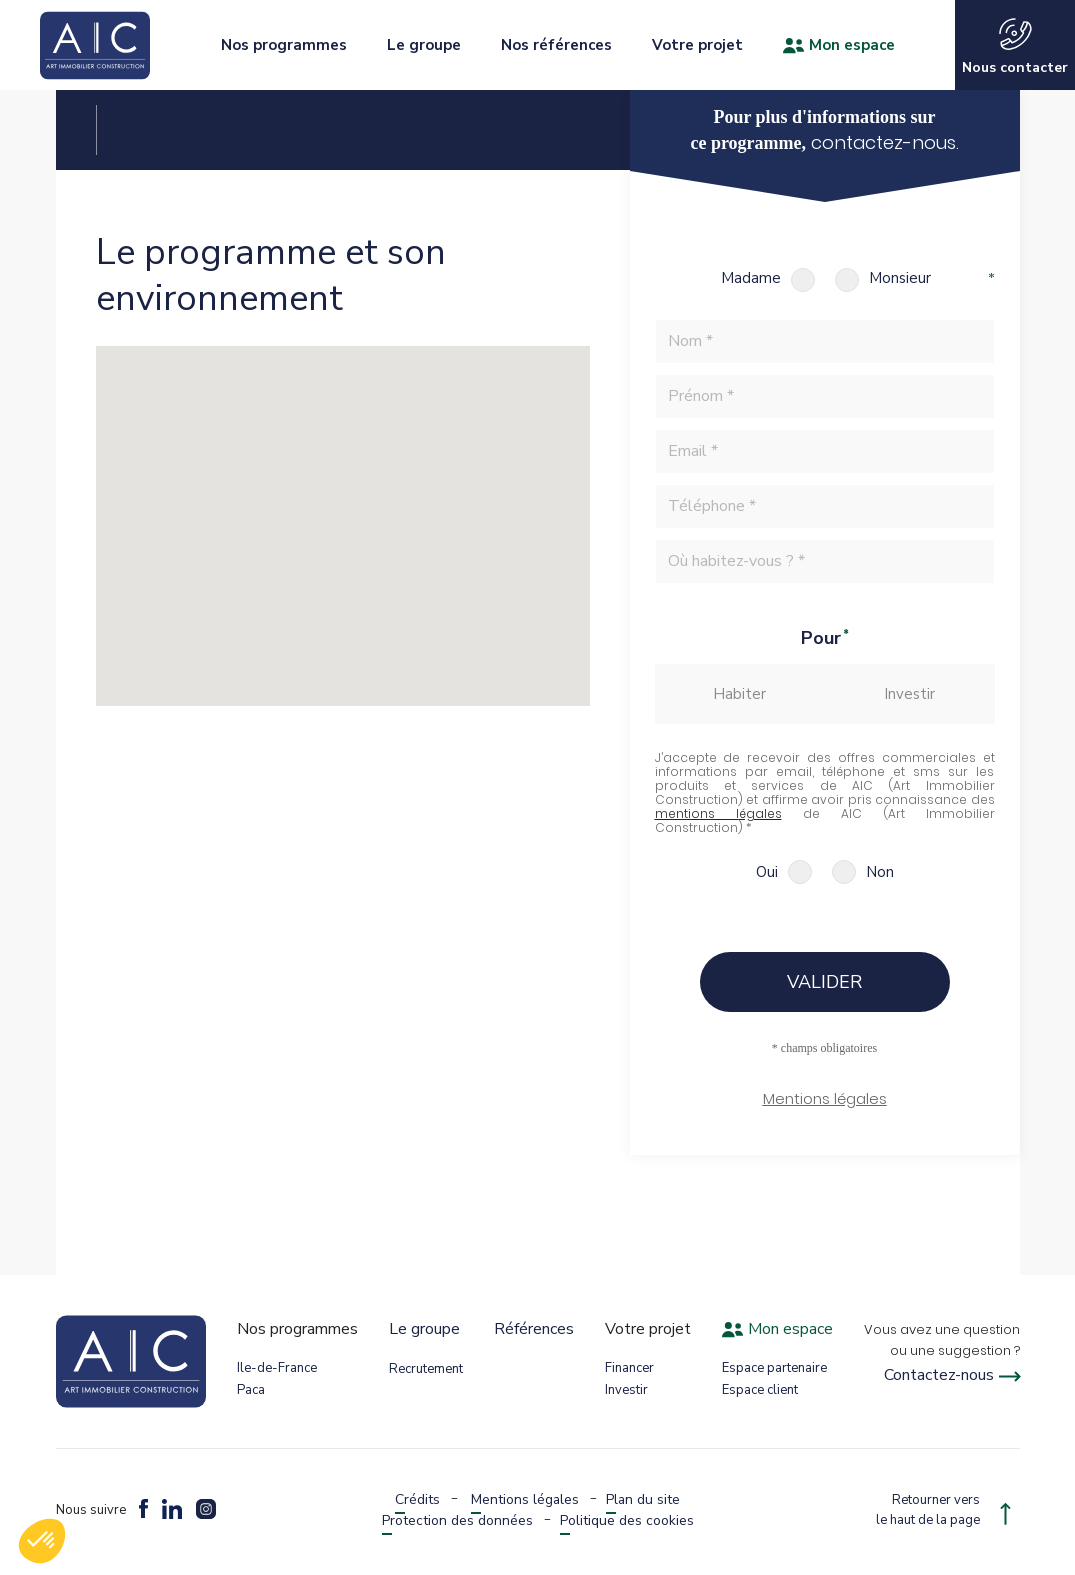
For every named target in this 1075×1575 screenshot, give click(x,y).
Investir (626, 1390)
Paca (251, 1390)
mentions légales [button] (718, 813)
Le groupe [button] (424, 45)
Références (534, 1329)
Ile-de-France (277, 1368)
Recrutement (426, 1369)
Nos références (556, 45)
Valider (824, 982)
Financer (629, 1368)
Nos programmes (284, 45)
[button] (825, 1107)
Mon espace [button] (839, 45)
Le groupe (424, 1329)
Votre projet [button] (697, 45)
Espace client (760, 1390)
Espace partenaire (774, 1368)
